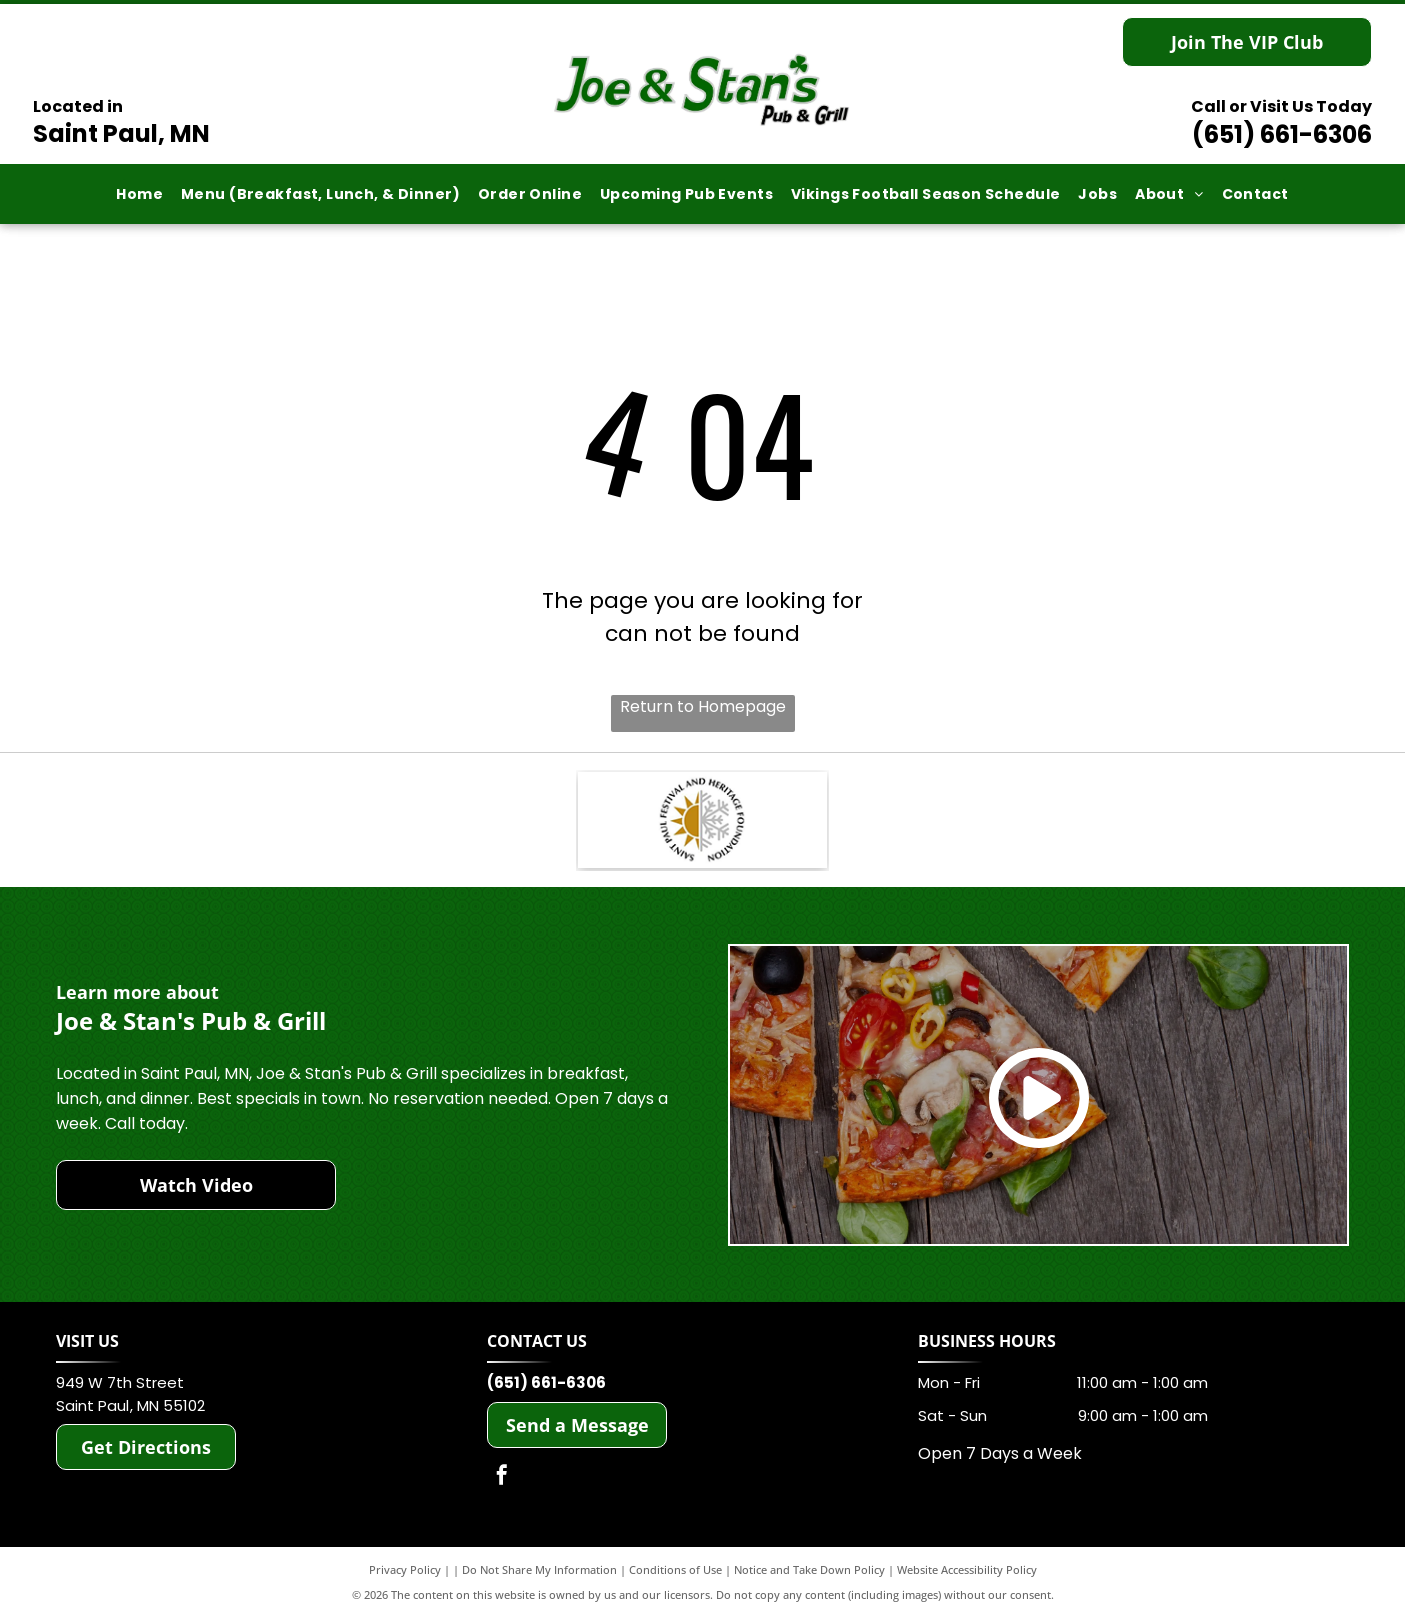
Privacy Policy (405, 1572)
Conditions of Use (675, 1572)
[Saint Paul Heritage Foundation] (702, 822)
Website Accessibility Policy (967, 1572)
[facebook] (502, 1480)
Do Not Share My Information (539, 1572)
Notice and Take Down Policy (809, 1572)
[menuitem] (139, 194)
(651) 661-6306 (1282, 134)
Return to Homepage (703, 706)
